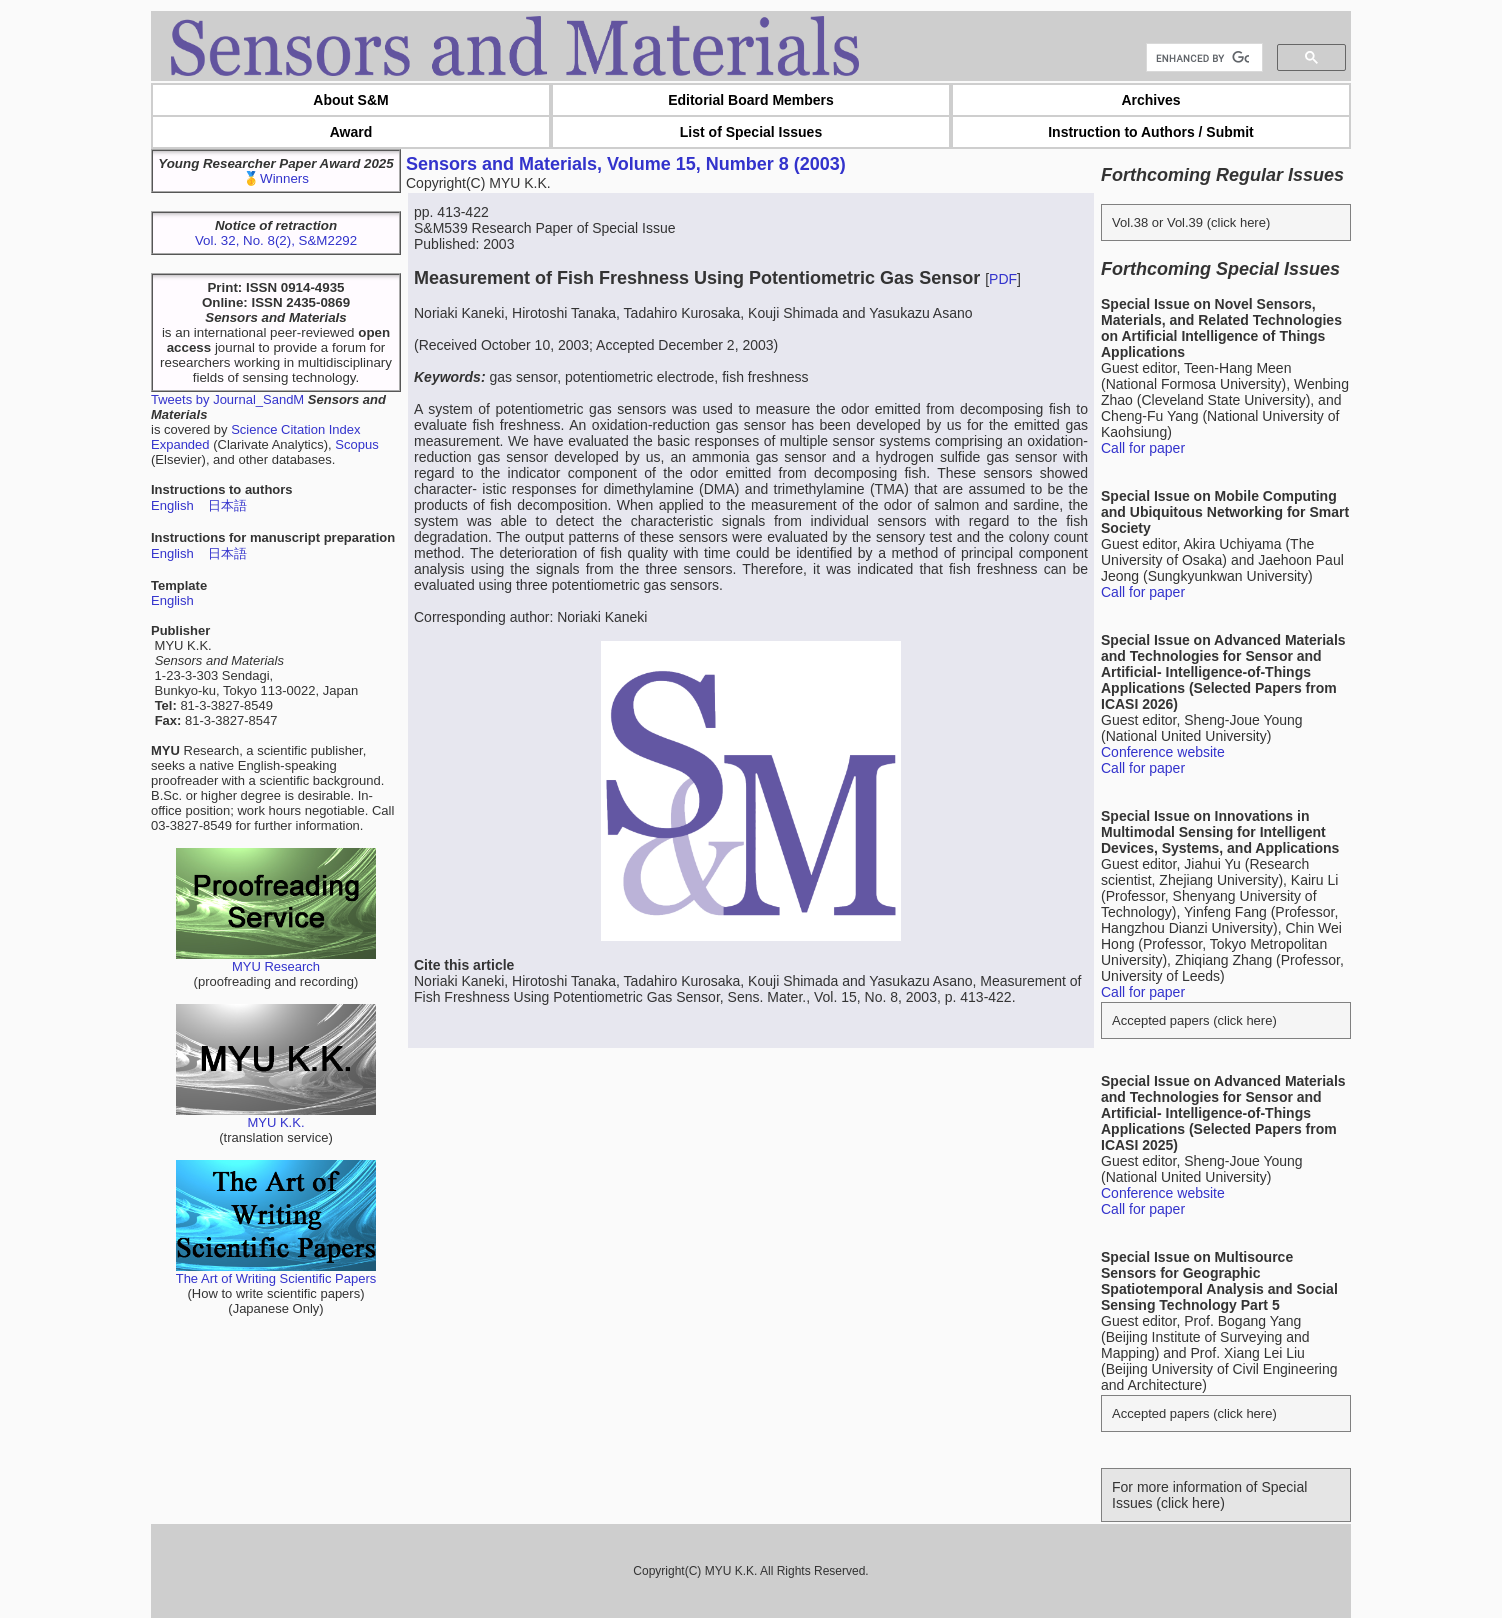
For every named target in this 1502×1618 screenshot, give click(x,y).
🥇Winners (276, 178)
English (172, 505)
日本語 (227, 505)
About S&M (350, 100)
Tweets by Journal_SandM (227, 399)
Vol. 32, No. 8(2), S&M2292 (276, 240)
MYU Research (276, 960)
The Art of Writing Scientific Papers (276, 1272)
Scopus (356, 444)
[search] (1202, 58)
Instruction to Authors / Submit (1151, 132)
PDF (1003, 279)
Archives (1150, 100)
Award (351, 132)
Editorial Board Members (751, 100)
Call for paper (1143, 448)
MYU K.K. (276, 1116)
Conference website (1163, 752)
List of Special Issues (751, 132)
